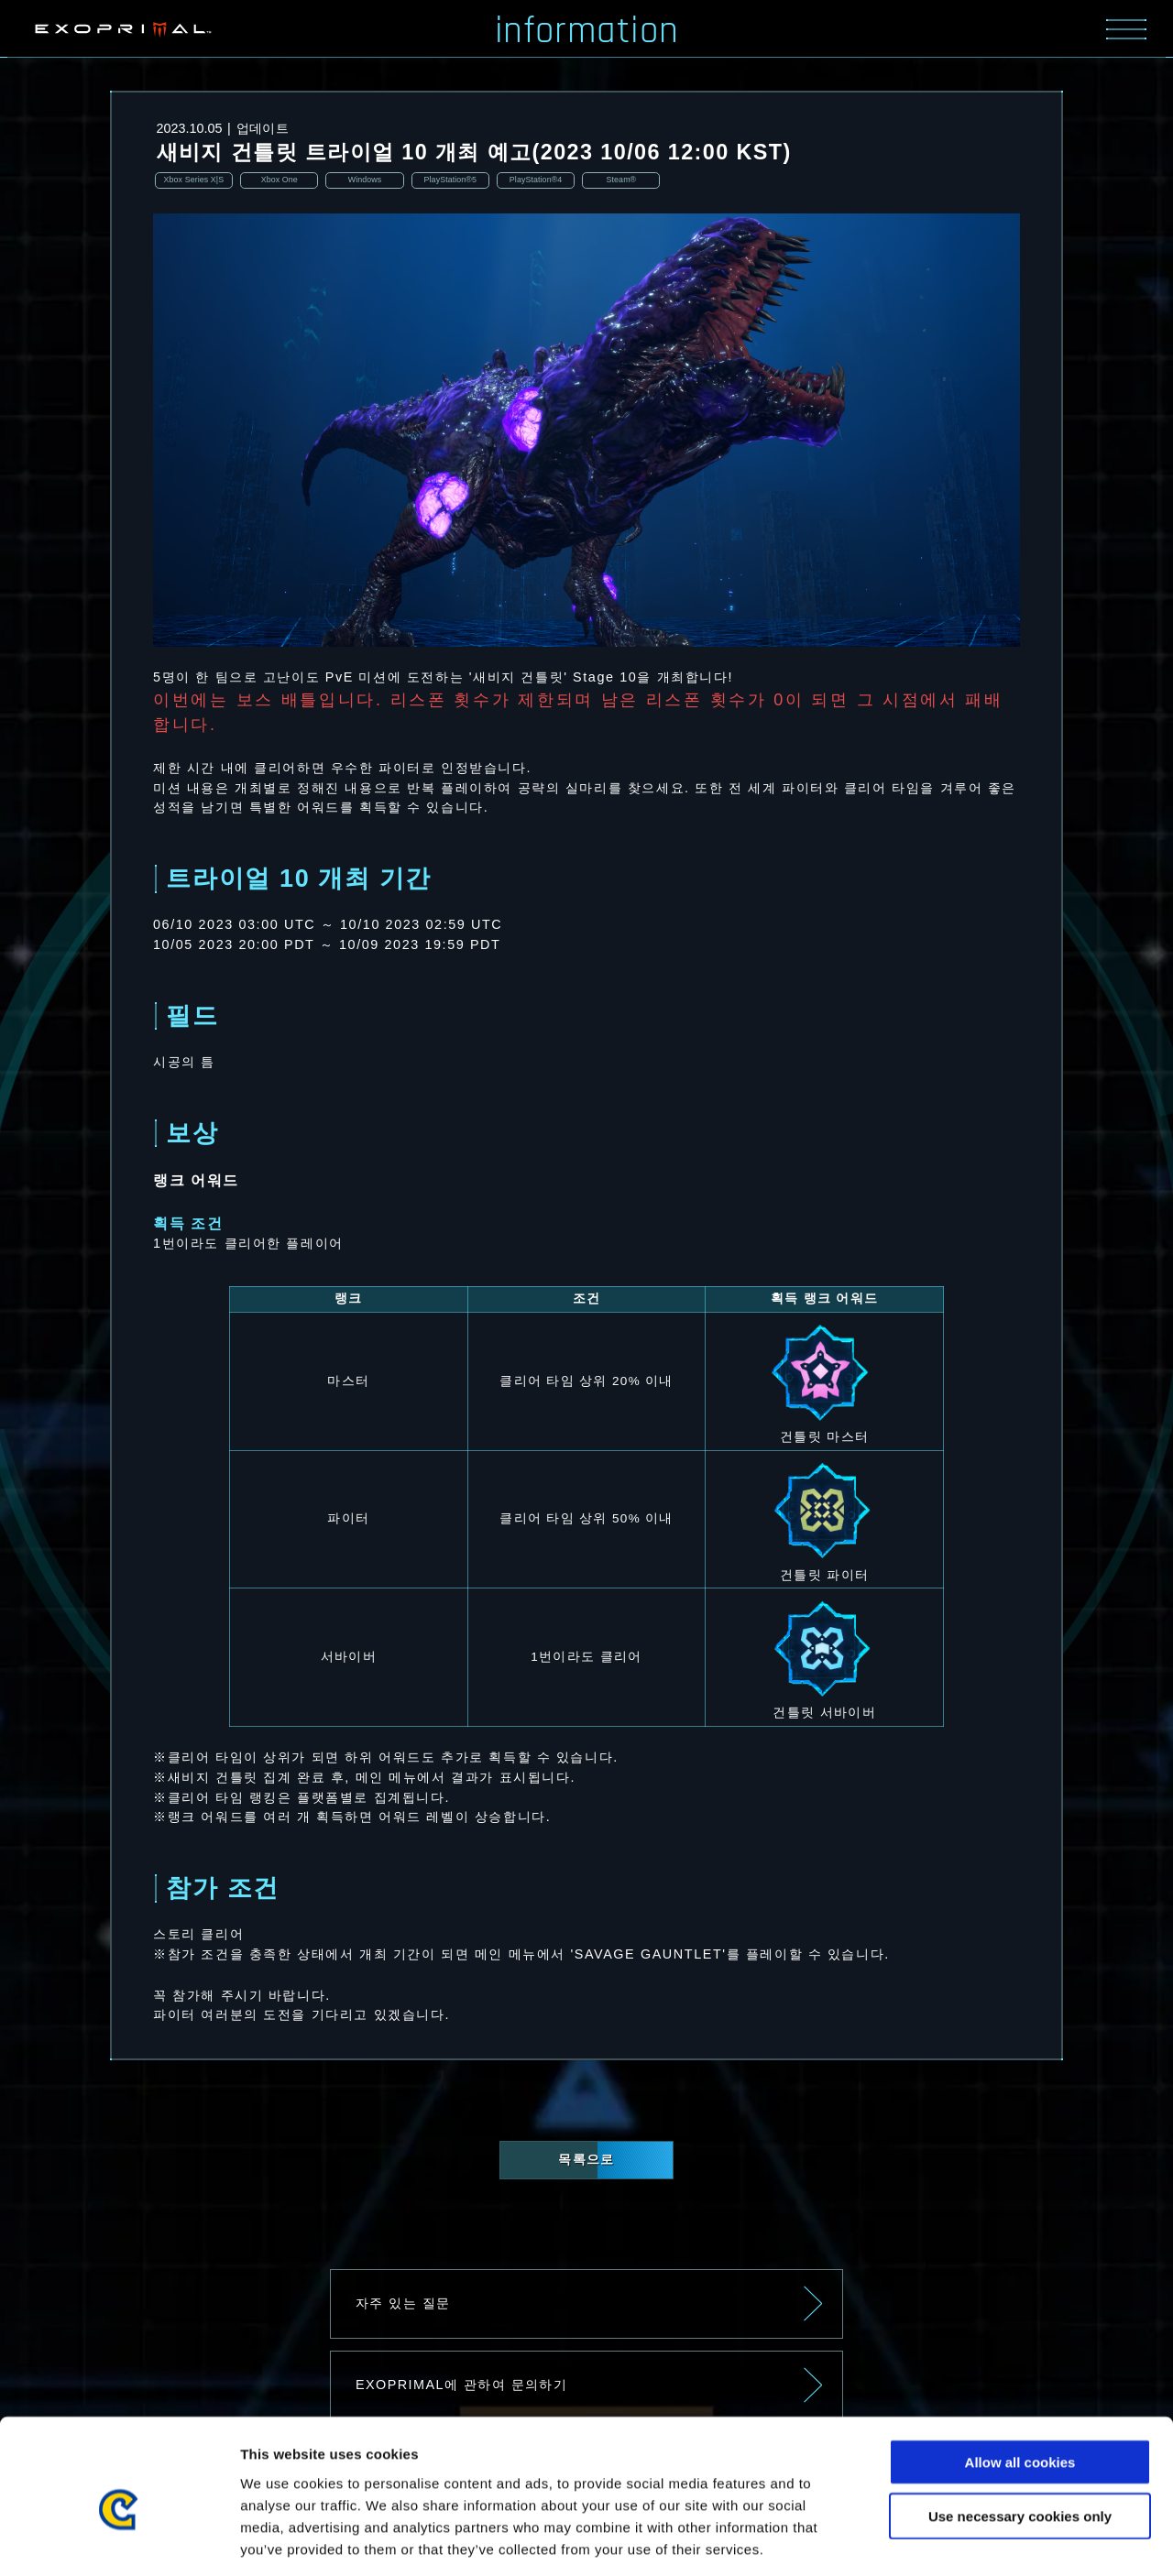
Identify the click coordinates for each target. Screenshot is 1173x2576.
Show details (961, 2540)
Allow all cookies (1020, 2378)
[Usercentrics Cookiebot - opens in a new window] (118, 2540)
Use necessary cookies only (1020, 2432)
